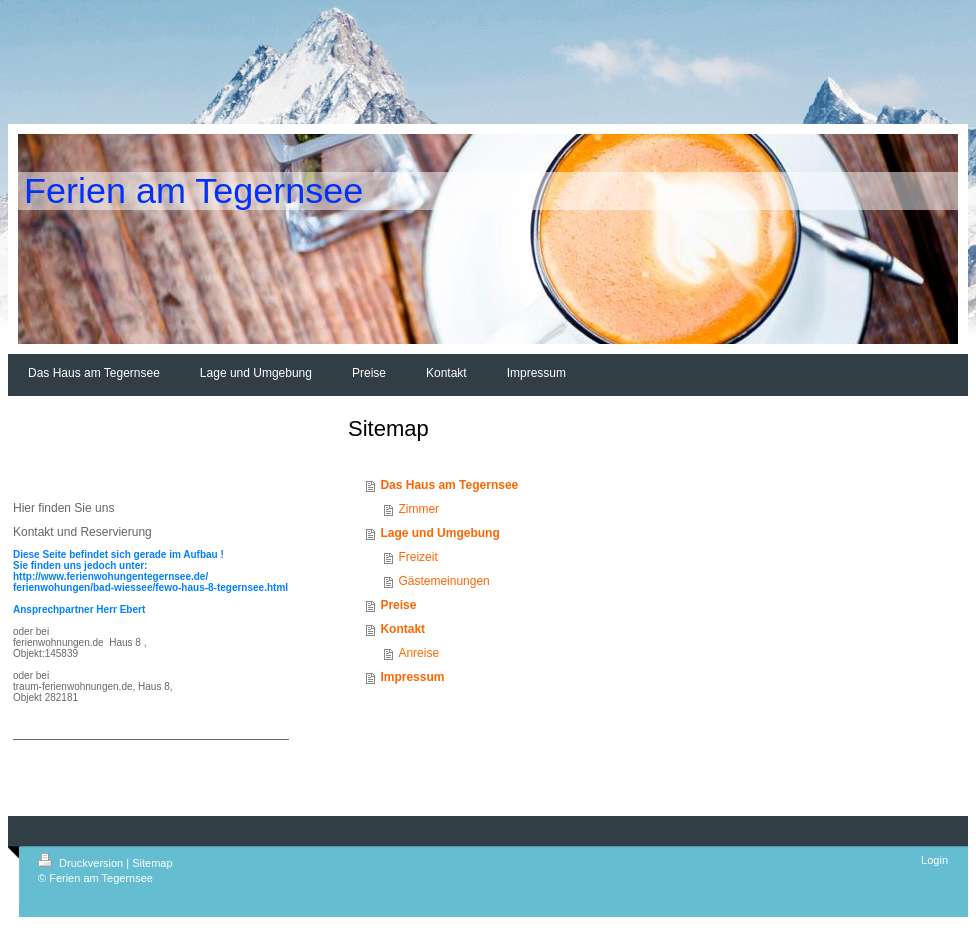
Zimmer (418, 509)
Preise (398, 605)
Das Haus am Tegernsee (449, 485)
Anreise (418, 653)
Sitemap (152, 863)
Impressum (412, 677)
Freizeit (417, 557)
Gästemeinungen (443, 581)
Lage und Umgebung (439, 533)
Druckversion (82, 863)
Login (934, 860)
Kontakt (402, 629)
